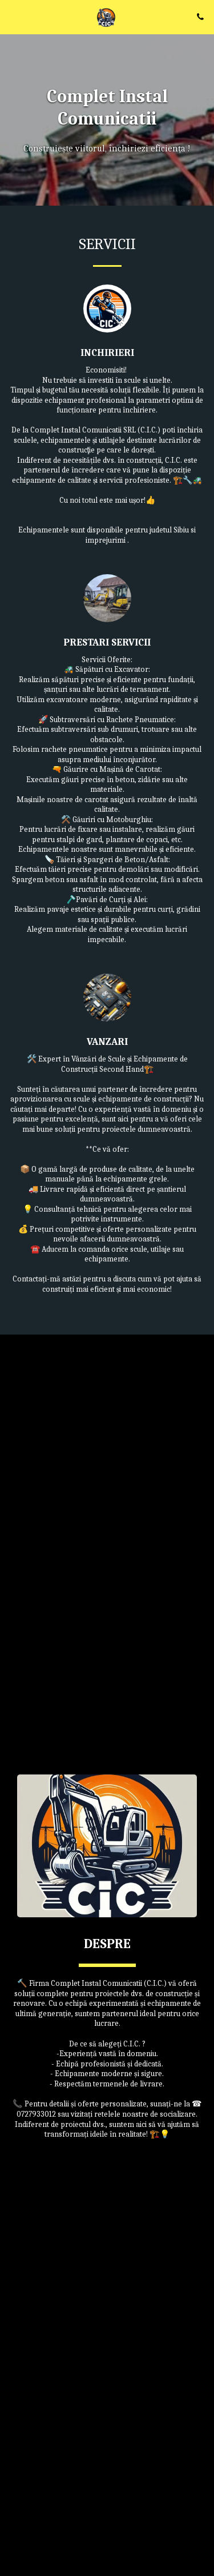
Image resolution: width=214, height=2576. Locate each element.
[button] (12, 16)
